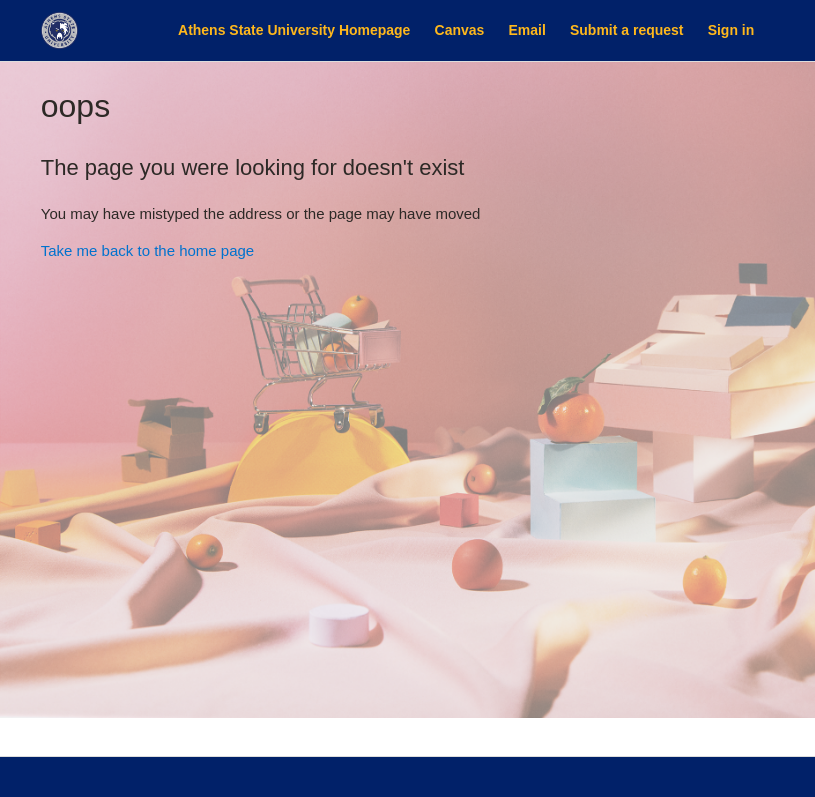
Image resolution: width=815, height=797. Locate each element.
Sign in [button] (731, 30)
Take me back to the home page (147, 250)
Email (527, 30)
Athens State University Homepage (294, 30)
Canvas (460, 30)
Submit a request (626, 30)
